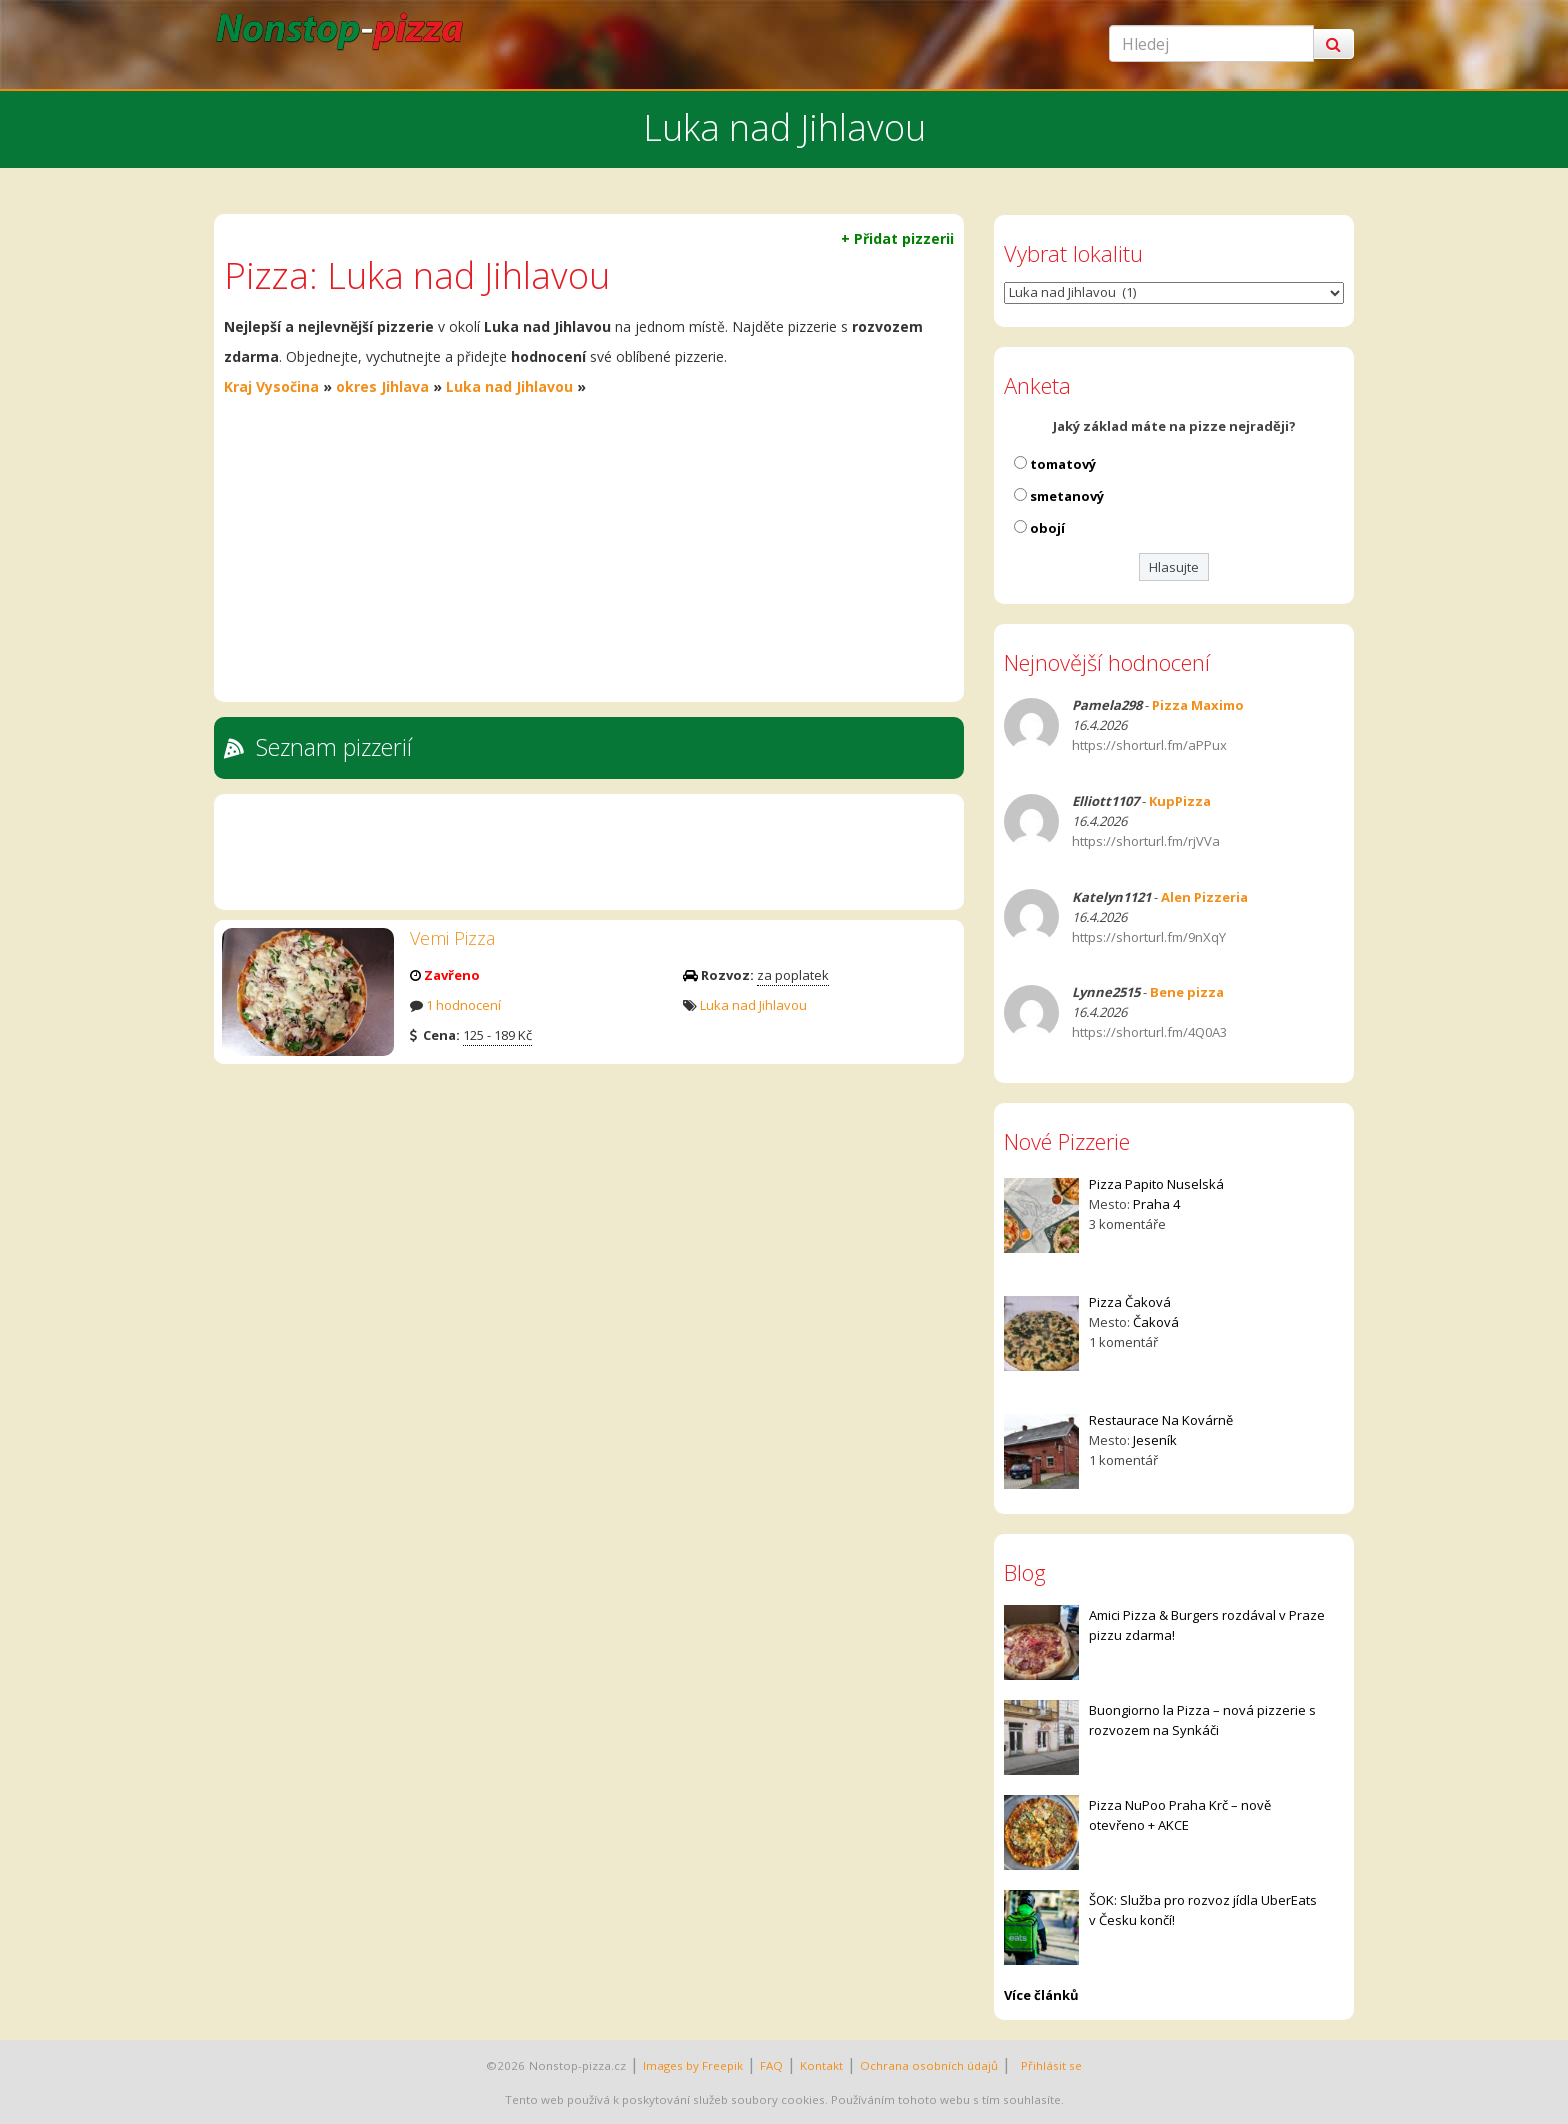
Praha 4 (1156, 1204)
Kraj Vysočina (271, 386)
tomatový (1063, 464)
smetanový (1067, 496)
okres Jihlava (382, 386)
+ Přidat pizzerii (897, 238)
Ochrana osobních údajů (929, 2065)
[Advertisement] (589, 552)
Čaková (1156, 1322)
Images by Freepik (693, 2065)
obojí (1047, 528)
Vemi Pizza (452, 938)
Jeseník (1155, 1440)
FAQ (771, 2065)
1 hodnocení (463, 1005)
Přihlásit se (1048, 2065)
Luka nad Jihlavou (509, 386)
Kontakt (821, 2065)
